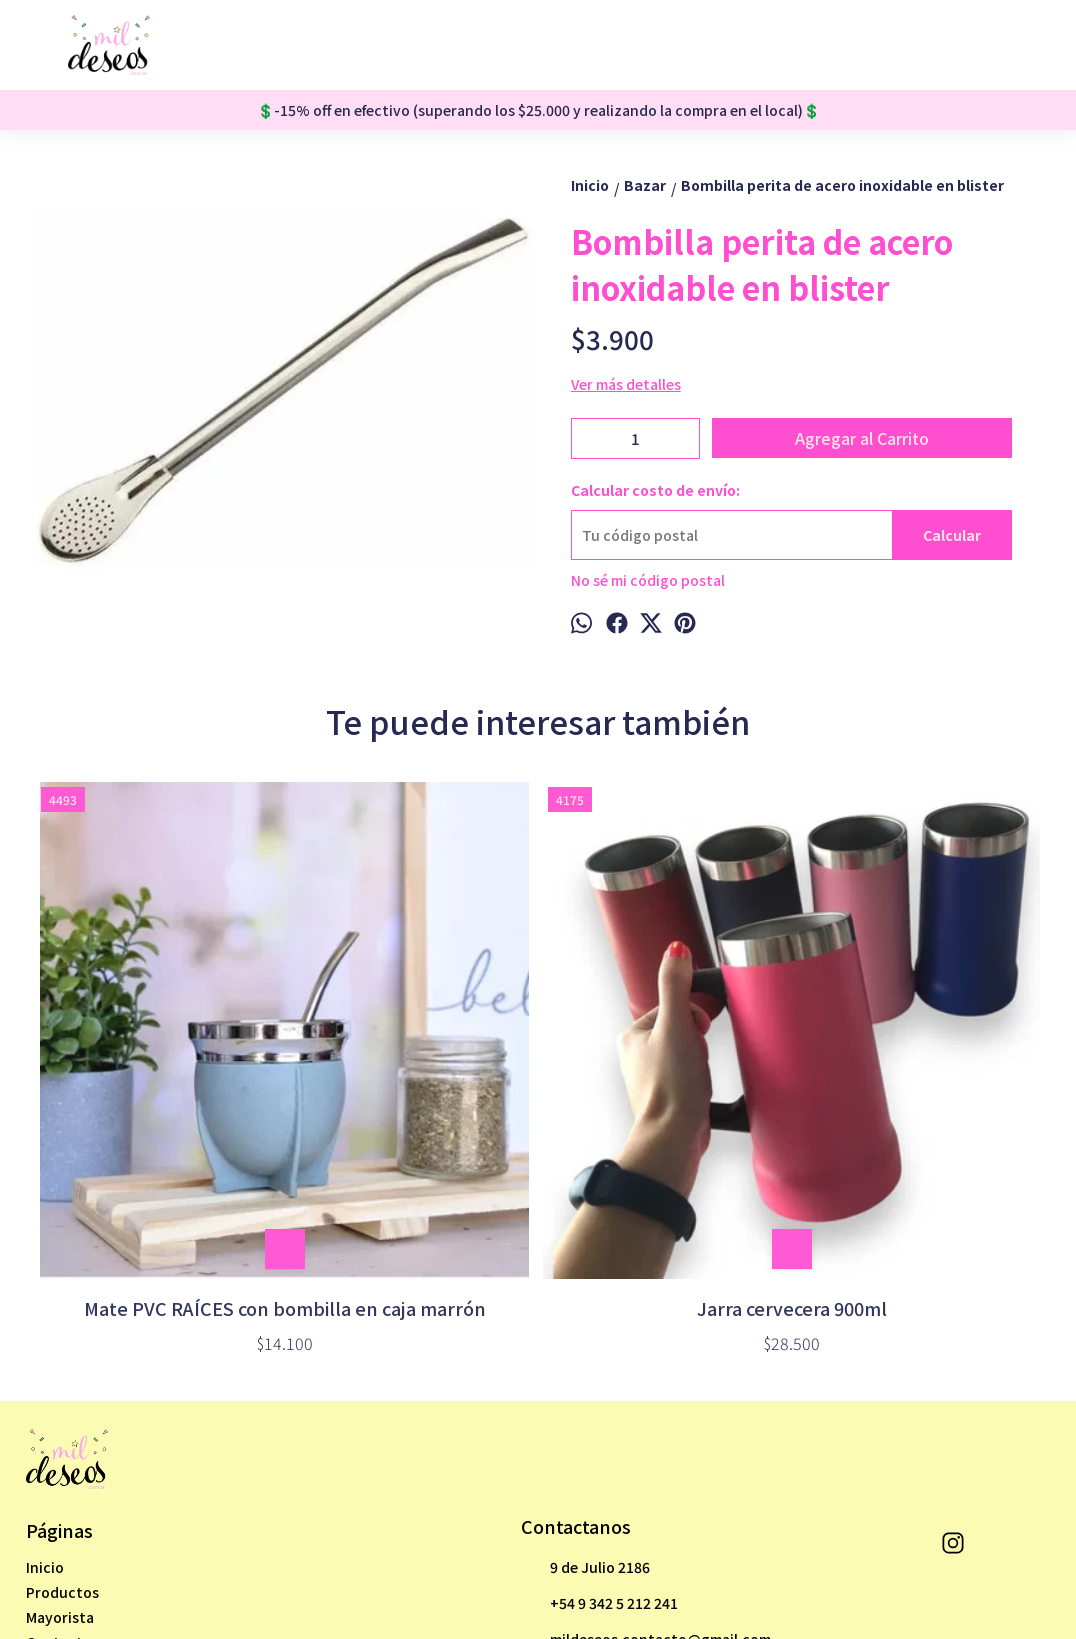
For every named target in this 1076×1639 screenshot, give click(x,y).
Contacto (59, 1415)
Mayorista (60, 1390)
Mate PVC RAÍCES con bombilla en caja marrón (157, 1068)
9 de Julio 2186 (585, 1340)
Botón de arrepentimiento (703, 1575)
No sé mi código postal (648, 580)
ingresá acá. (602, 1575)
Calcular (952, 535)
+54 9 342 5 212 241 (599, 1376)
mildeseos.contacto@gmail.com (646, 1412)
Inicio (45, 1340)
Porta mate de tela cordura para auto (918, 1068)
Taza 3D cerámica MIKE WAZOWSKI (664, 1068)
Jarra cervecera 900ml (411, 1055)
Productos (62, 1365)
